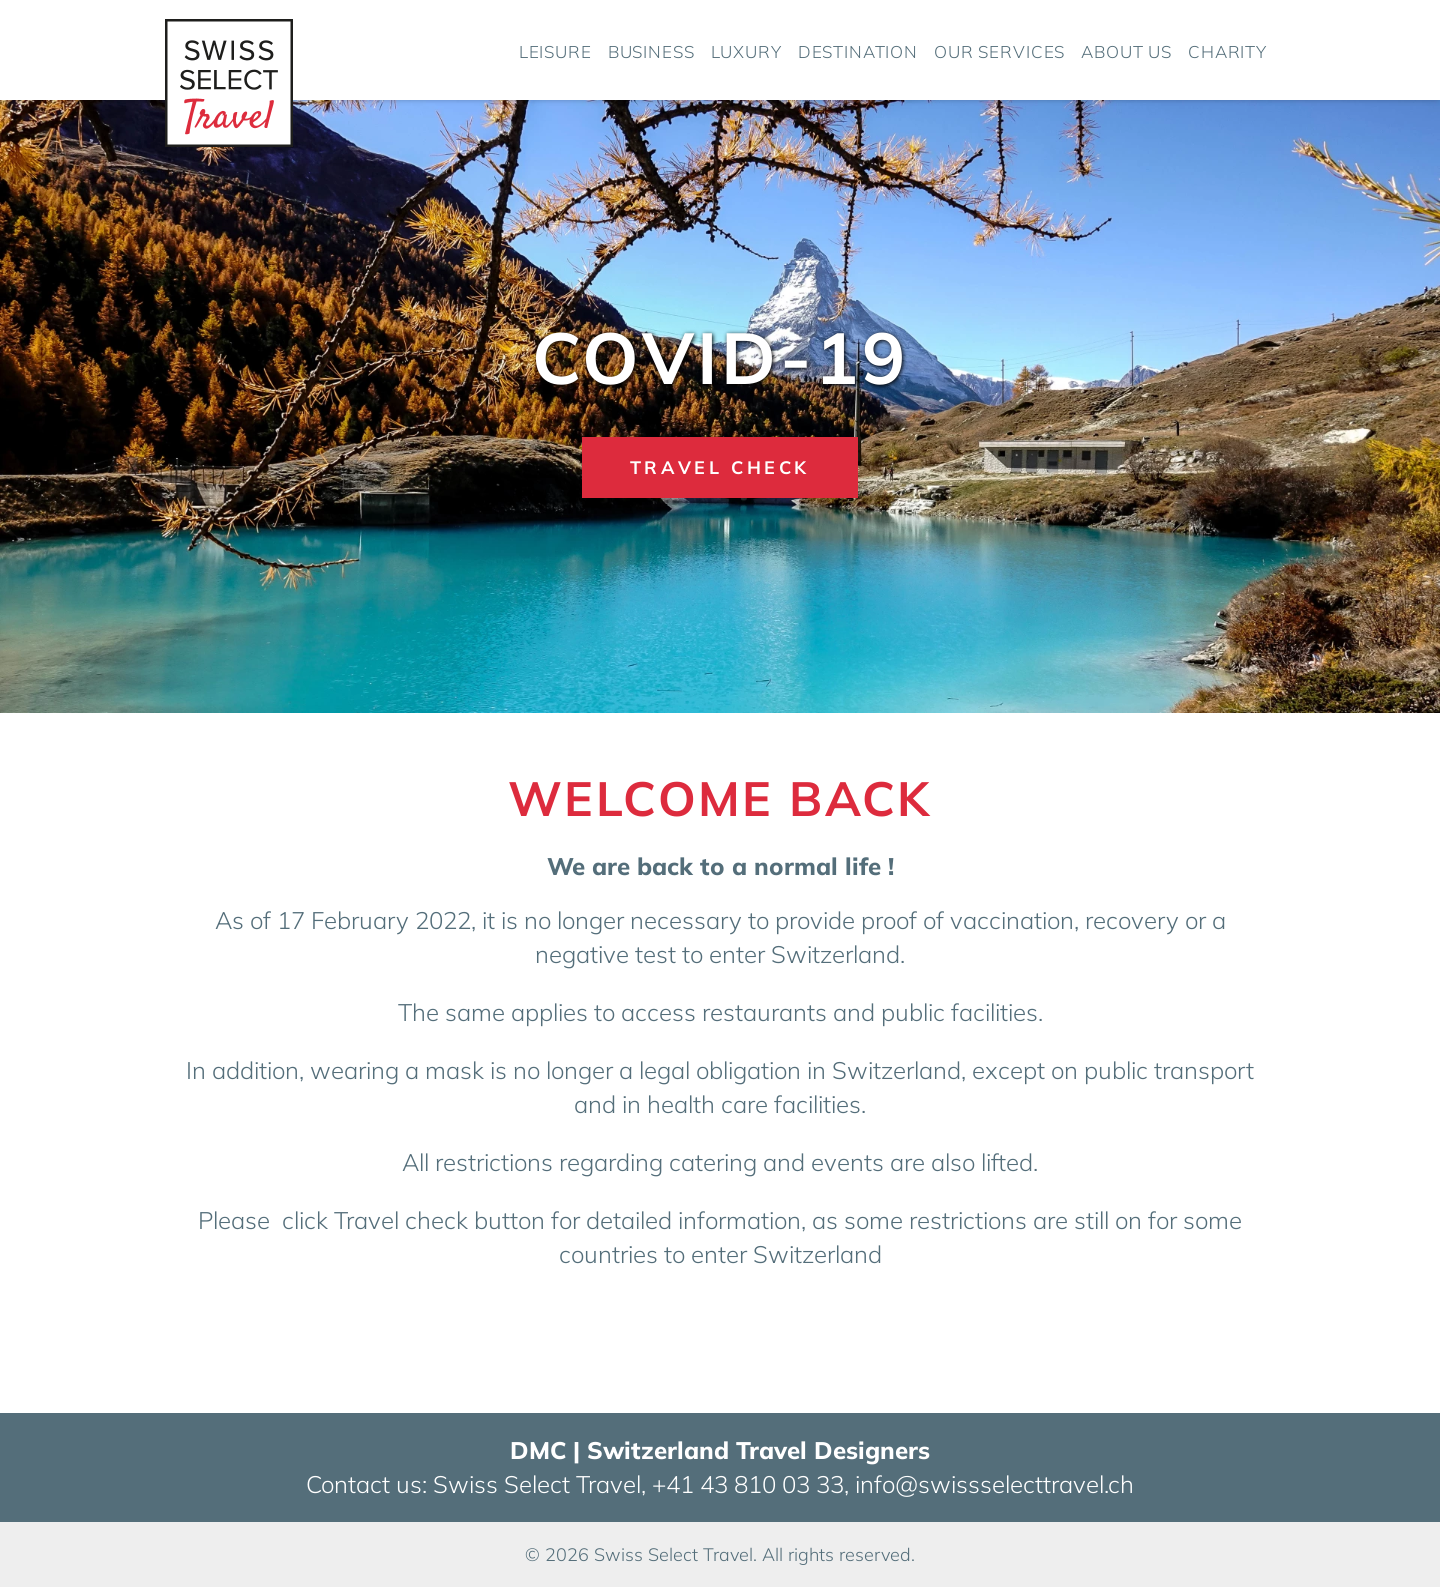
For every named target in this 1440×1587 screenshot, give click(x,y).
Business (651, 51)
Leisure (555, 51)
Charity (1227, 51)
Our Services (999, 51)
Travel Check (720, 467)
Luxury (746, 51)
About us (1126, 51)
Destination (858, 51)
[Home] (229, 78)
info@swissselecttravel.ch (994, 1484)
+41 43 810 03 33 (748, 1484)
